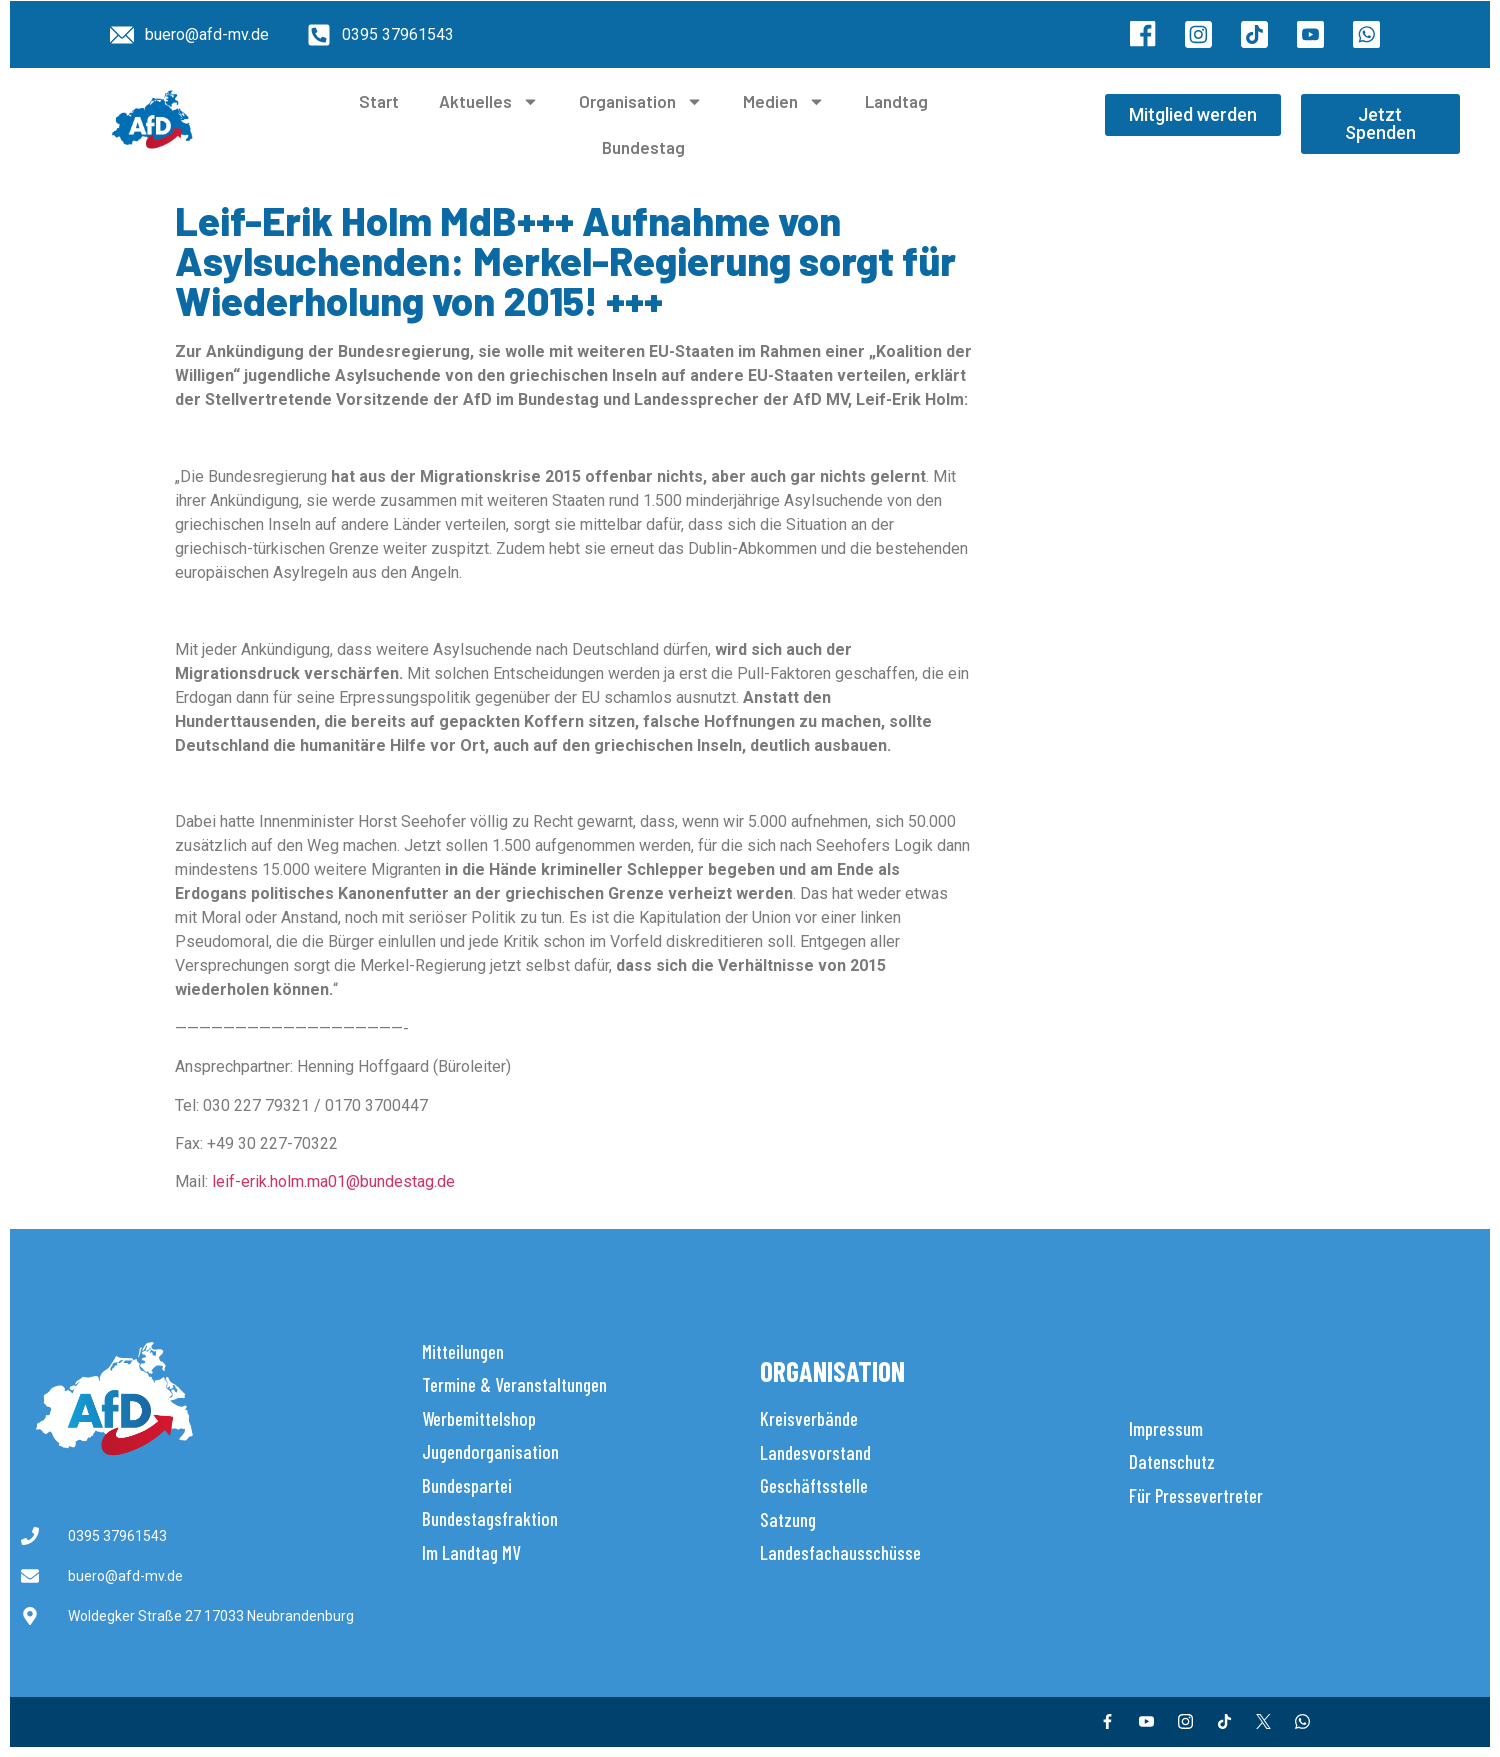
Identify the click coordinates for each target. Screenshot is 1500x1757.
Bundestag (643, 147)
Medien (784, 101)
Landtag (896, 101)
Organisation (641, 101)
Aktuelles (489, 101)
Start (379, 101)
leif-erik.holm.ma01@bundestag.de (333, 1181)
